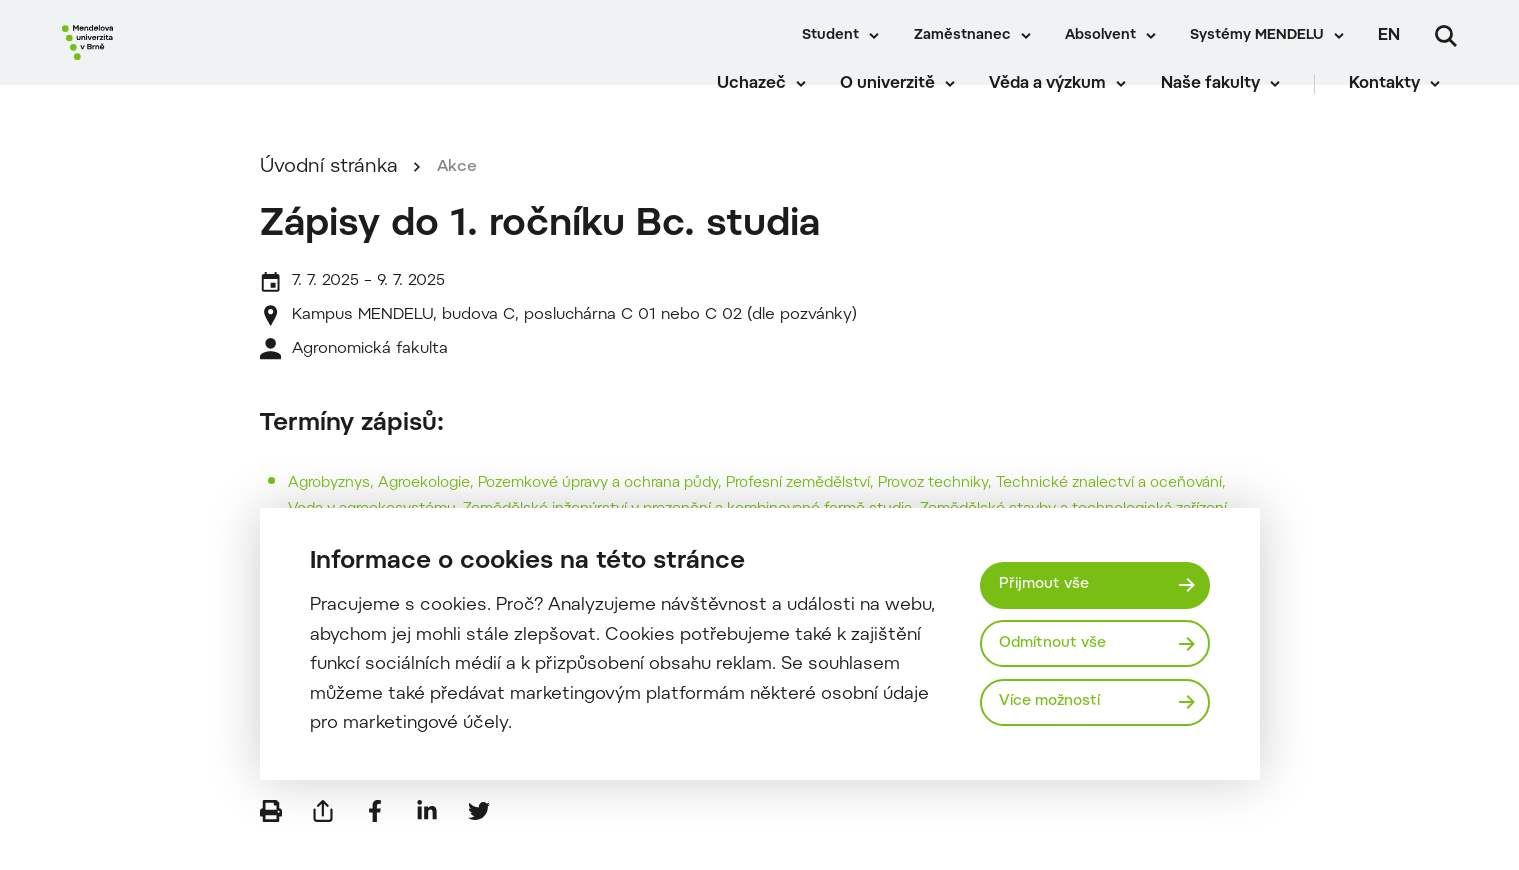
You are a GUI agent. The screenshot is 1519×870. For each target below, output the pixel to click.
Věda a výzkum (1064, 90)
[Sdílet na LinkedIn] (427, 840)
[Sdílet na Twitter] (479, 840)
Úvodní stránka (329, 196)
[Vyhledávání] (1446, 36)
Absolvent (1100, 36)
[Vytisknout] (271, 840)
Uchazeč (767, 90)
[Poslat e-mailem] (323, 840)
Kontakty (1401, 90)
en (1389, 36)
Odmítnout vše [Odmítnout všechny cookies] (1060, 643)
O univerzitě (904, 90)
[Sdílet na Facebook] (375, 840)
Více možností (1058, 705)
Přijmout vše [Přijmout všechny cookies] (1050, 582)
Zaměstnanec (962, 36)
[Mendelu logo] (180, 62)
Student (830, 36)
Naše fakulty (1226, 90)
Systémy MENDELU (1257, 36)
